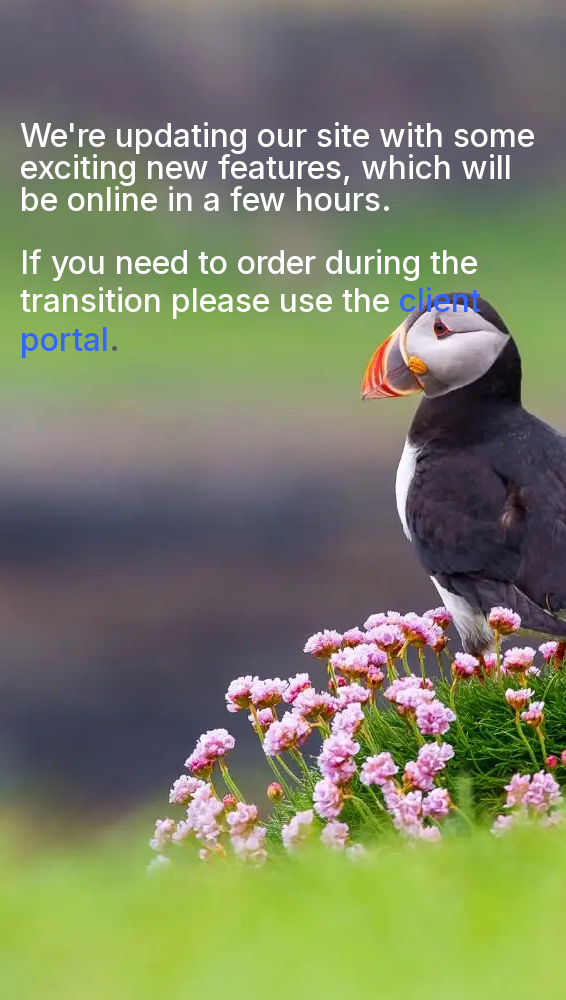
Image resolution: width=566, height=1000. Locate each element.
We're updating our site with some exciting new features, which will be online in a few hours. (277, 167)
